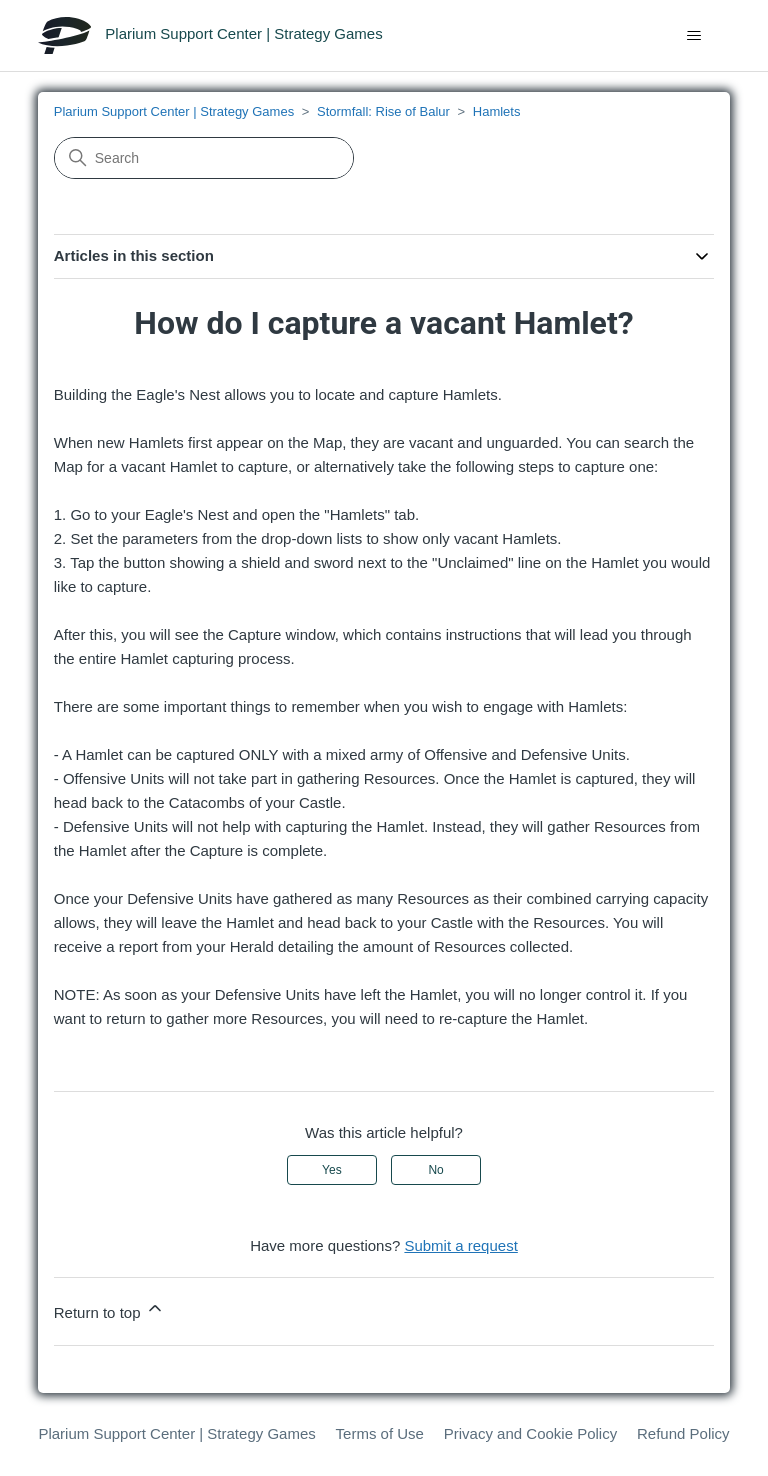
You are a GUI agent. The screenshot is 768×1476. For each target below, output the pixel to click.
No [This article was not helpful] (435, 1170)
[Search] (204, 158)
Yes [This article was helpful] (332, 1170)
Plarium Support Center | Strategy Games (174, 111)
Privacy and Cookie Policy (530, 1433)
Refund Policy (683, 1433)
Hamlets (497, 111)
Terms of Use (380, 1433)
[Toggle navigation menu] (694, 36)
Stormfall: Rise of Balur (383, 111)
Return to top (109, 1309)
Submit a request (460, 1245)
